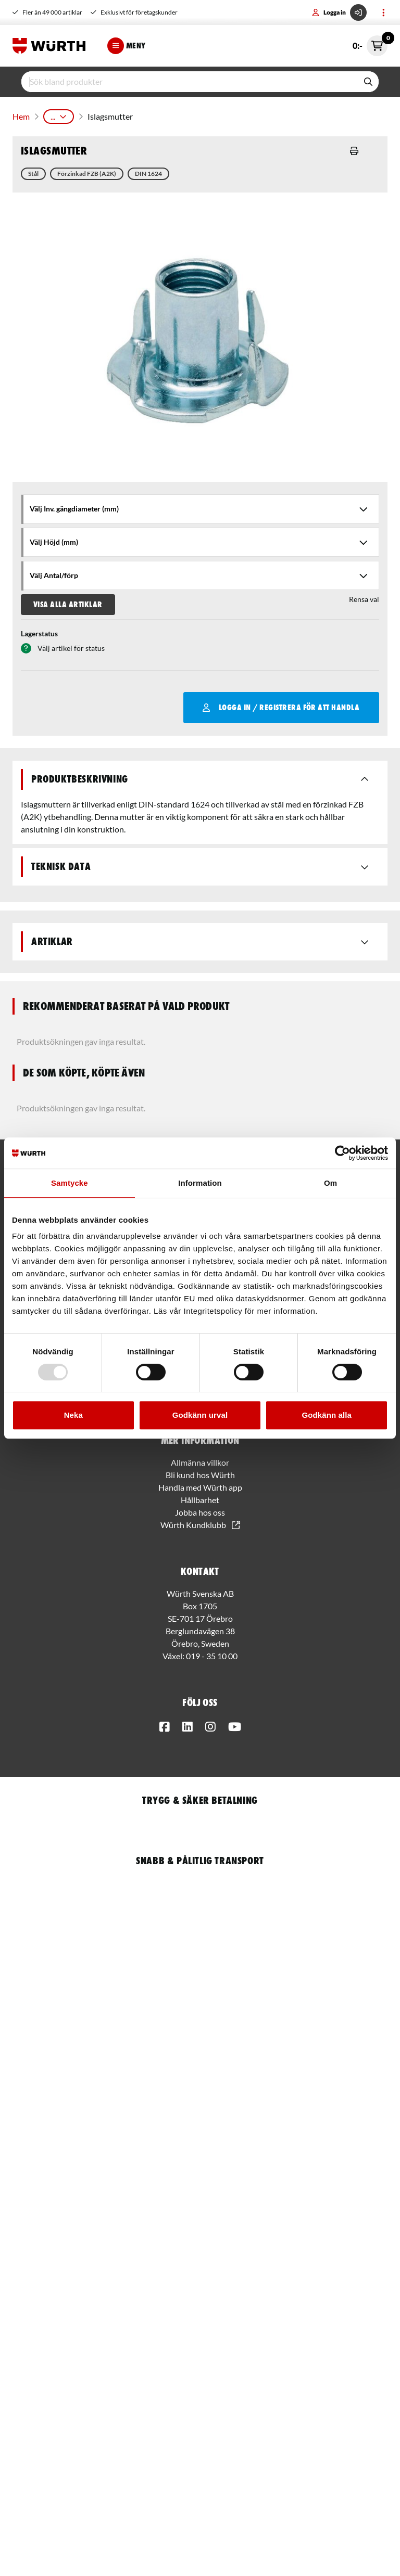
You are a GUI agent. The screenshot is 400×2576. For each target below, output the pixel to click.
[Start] (51, 46)
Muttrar (154, 114)
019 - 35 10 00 (212, 1652)
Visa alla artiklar (68, 600)
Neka (73, 1415)
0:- (370, 45)
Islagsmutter (253, 114)
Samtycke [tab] (69, 1182)
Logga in (339, 12)
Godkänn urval (200, 1415)
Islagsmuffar (200, 114)
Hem (20, 114)
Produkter (57, 114)
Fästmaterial (108, 114)
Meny (126, 45)
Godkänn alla (326, 1415)
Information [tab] (200, 1182)
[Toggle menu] (383, 12)
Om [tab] (330, 1182)
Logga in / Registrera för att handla (281, 703)
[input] (189, 81)
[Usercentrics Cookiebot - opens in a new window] (342, 1153)
